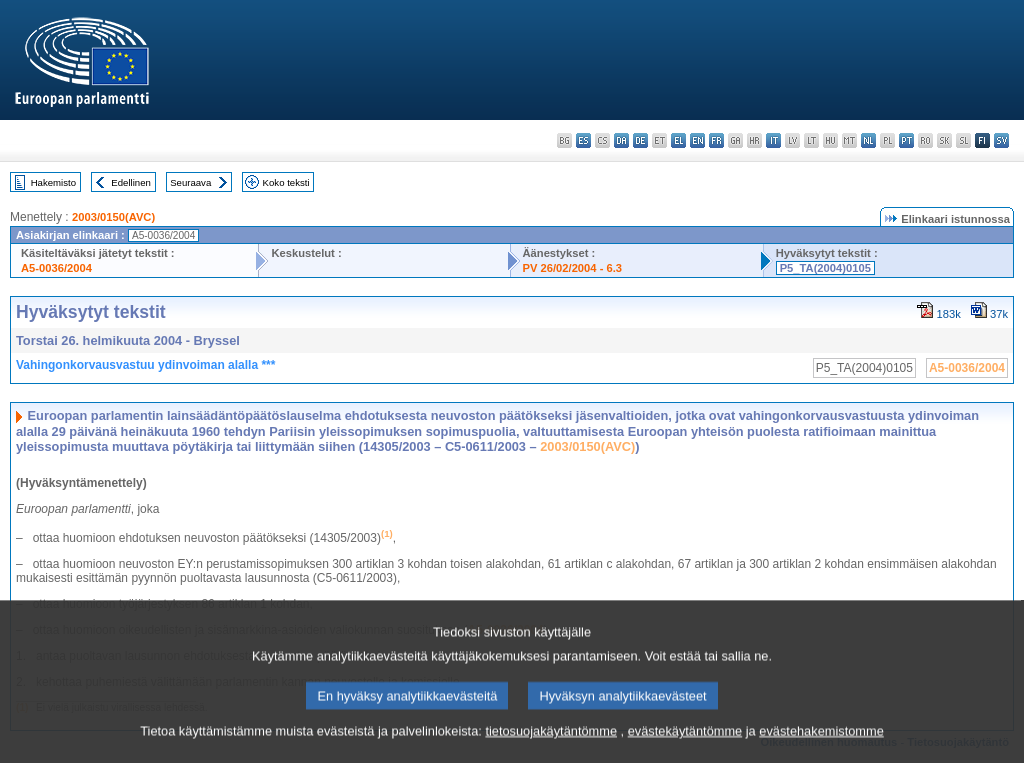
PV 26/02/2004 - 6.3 (573, 268)
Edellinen (130, 182)
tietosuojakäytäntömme (551, 747)
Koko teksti (286, 182)
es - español (583, 140)
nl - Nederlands (868, 140)
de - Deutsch (640, 140)
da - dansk (621, 140)
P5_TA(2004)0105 (825, 268)
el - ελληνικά (678, 140)
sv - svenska (1001, 140)
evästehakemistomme (821, 747)
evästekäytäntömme (685, 747)
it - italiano (773, 140)
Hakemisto (53, 182)
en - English (697, 140)
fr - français (716, 140)
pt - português (906, 140)
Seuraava (190, 182)
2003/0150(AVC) (113, 217)
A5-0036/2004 (56, 268)
